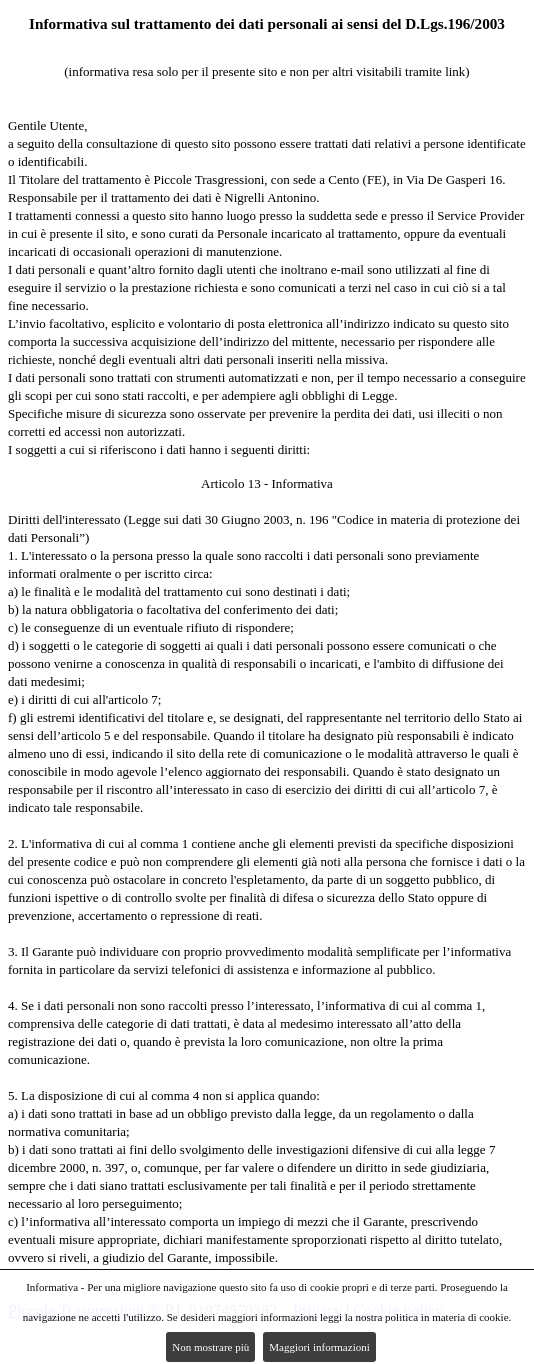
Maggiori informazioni (319, 1347)
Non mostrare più (210, 1347)
